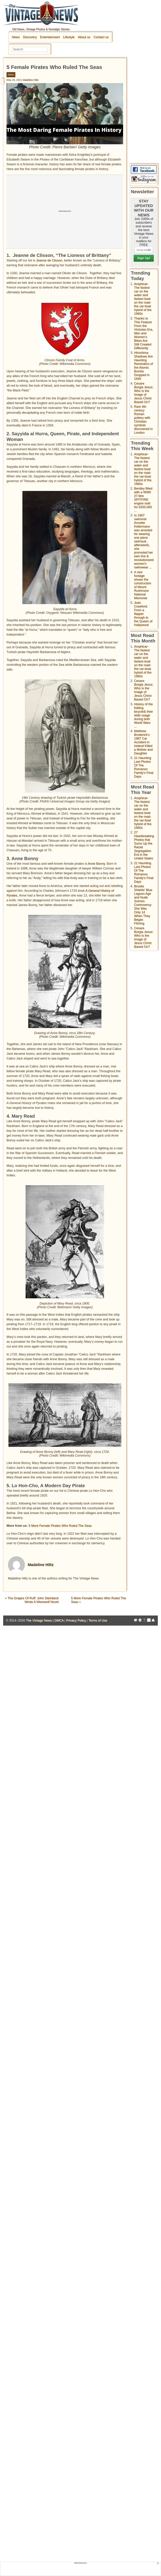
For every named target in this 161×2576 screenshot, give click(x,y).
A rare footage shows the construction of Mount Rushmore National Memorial (142, 585)
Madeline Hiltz (30, 79)
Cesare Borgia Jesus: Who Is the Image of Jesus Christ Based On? (143, 393)
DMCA (58, 1620)
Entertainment (50, 37)
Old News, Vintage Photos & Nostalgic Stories (41, 29)
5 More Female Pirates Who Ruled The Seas (60, 1525)
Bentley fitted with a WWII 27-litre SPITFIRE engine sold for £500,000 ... (143, 500)
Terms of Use (98, 1620)
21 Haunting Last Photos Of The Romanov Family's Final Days (143, 767)
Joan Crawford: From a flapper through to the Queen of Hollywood (143, 614)
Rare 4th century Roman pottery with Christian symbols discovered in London (143, 419)
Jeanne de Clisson (49, 260)
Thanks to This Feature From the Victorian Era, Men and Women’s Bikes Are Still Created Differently (143, 333)
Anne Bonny (96, 863)
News (16, 37)
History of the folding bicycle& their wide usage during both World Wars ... (143, 715)
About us (84, 37)
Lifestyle (69, 37)
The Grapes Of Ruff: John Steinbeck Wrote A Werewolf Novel (33, 1600)
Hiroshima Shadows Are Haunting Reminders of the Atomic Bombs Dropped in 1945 (143, 365)
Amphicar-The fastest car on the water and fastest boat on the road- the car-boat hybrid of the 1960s (142, 298)
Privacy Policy (76, 1620)
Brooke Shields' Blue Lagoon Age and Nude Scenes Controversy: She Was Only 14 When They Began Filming (143, 904)
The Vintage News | (40, 1620)
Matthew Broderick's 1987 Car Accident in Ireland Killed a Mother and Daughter (143, 742)
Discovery (30, 37)
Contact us (101, 37)
